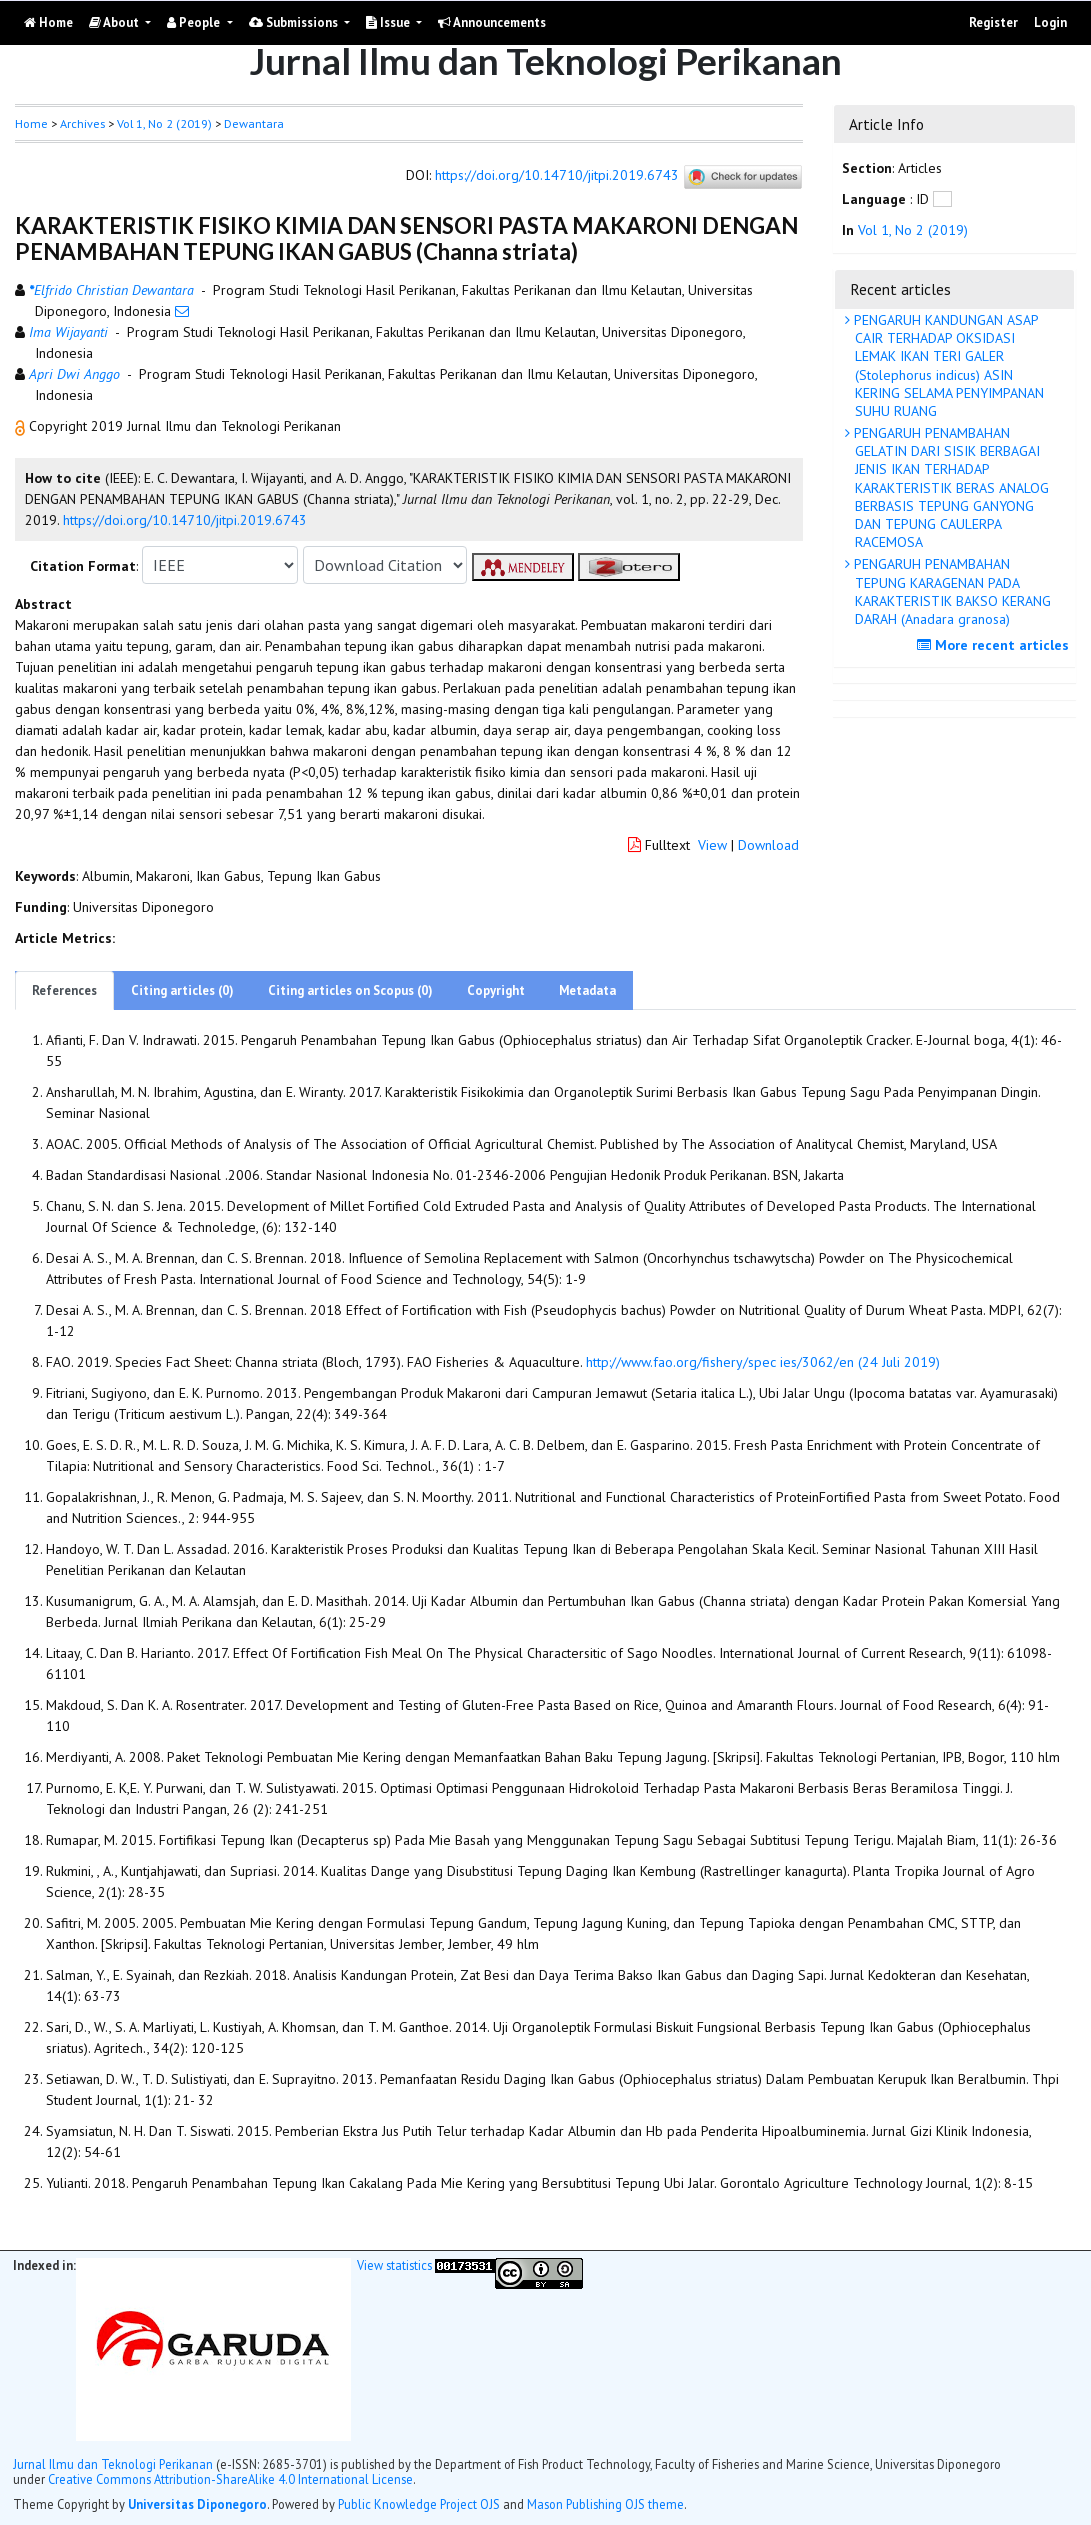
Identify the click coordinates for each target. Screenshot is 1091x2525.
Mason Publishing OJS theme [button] (605, 2504)
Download (768, 845)
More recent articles (995, 645)
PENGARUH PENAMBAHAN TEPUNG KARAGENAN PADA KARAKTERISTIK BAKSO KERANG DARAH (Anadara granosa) (950, 591)
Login (1050, 22)
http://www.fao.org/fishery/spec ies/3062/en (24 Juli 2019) (763, 1362)
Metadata (587, 990)
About (115, 22)
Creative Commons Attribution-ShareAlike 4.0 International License (230, 2479)
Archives (82, 123)
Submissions (295, 22)
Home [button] (31, 123)
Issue (389, 22)
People (195, 22)
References (64, 990)
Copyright (496, 990)
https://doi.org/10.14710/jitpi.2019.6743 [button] (185, 520)
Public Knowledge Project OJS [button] (419, 2504)
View (712, 845)
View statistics (394, 2265)
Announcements (492, 22)
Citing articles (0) (182, 990)
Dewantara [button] (254, 123)
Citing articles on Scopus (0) (350, 990)
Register (993, 22)
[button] (22, 426)
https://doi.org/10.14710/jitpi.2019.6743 (557, 176)
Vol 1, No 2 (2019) (164, 123)
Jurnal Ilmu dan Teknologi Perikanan (113, 2464)
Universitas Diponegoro (197, 2504)
